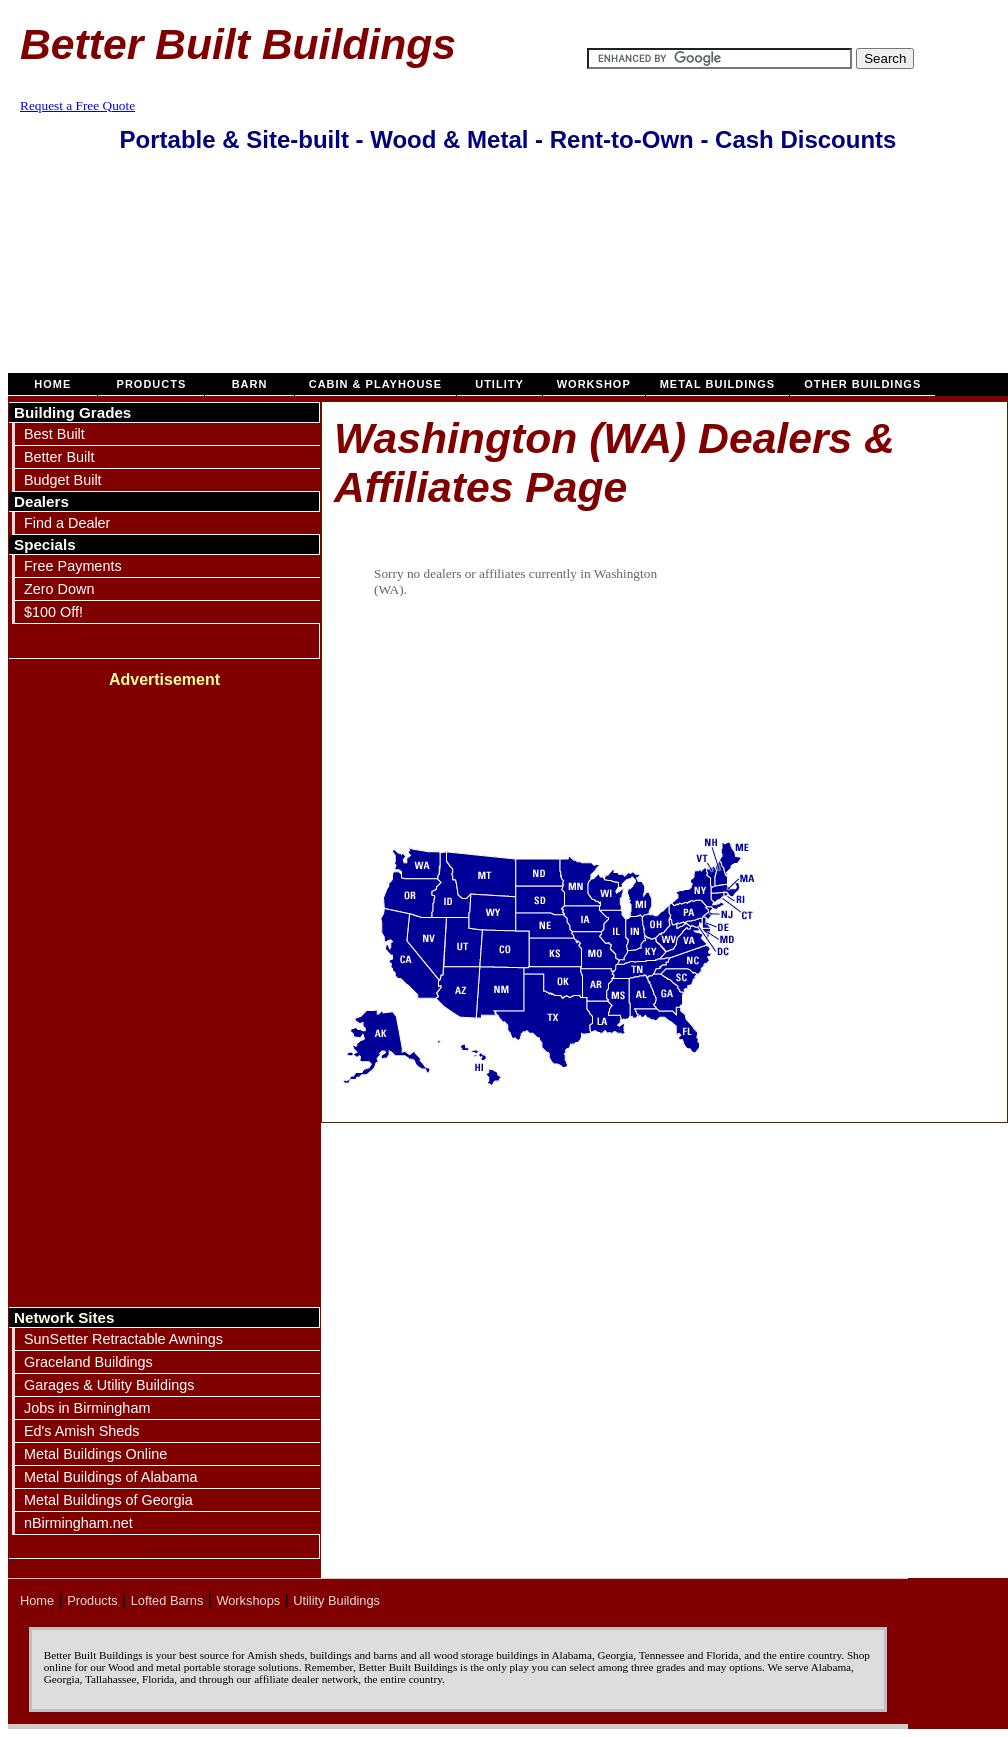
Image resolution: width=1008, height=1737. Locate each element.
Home (52, 384)
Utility (499, 384)
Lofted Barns (167, 1600)
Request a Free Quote (77, 105)
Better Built (59, 457)
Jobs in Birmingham (87, 1408)
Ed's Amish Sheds (82, 1431)
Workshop (594, 384)
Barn (249, 384)
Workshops (248, 1600)
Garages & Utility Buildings (109, 1385)
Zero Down (59, 589)
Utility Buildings (336, 1600)
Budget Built (63, 480)
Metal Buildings (718, 384)
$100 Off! (53, 612)
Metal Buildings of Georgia (108, 1500)
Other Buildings (862, 384)
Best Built (54, 434)
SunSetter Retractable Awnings (123, 1339)
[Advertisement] (508, 273)
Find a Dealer (67, 523)
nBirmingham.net (78, 1523)
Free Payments (73, 566)
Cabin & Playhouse (375, 384)
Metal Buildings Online (95, 1454)
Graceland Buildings (88, 1362)
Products (151, 384)
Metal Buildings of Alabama (111, 1477)
